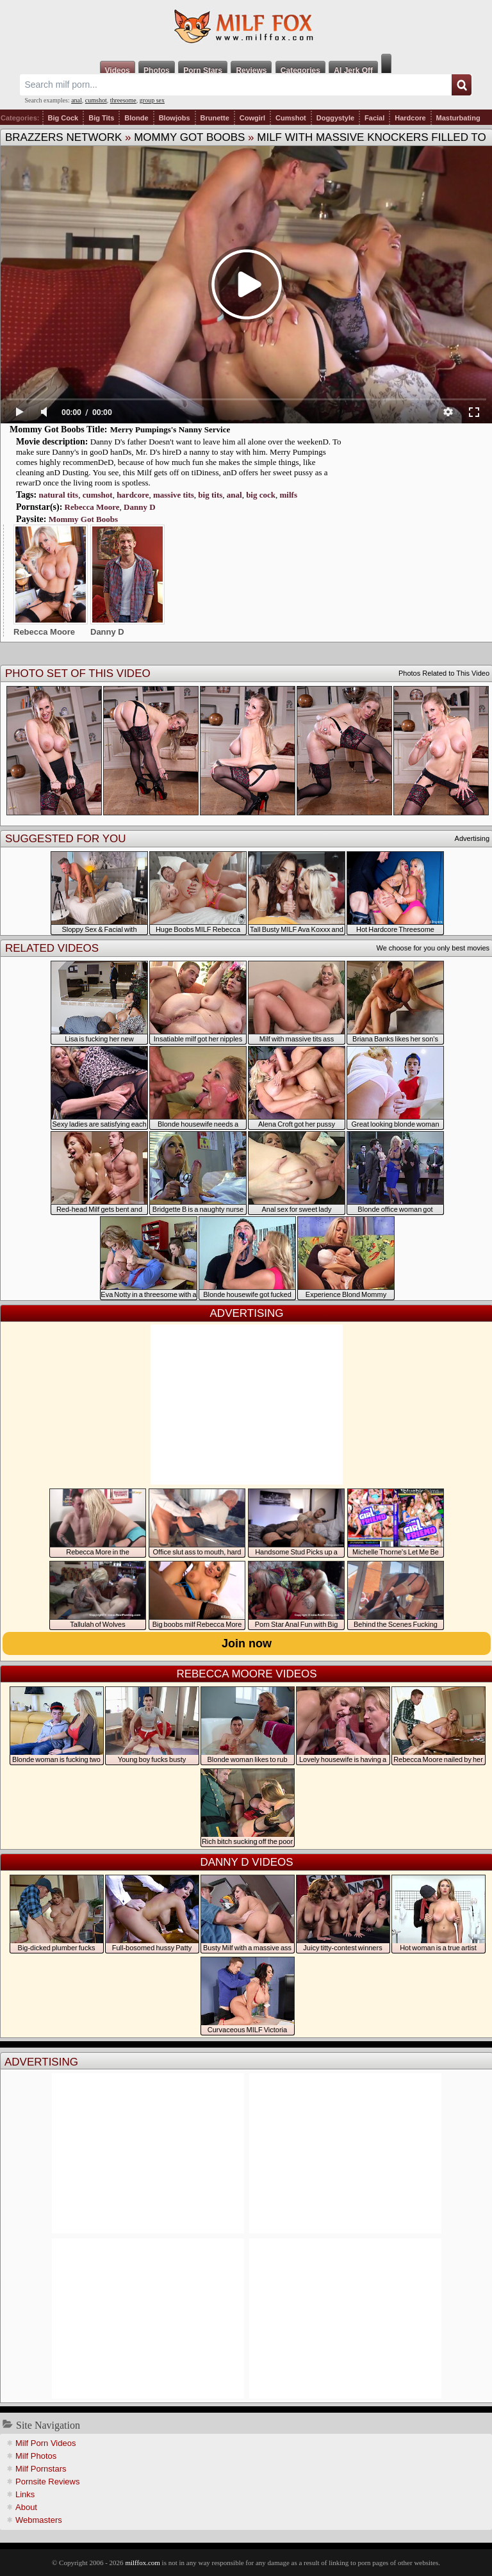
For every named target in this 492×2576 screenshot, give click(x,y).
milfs (288, 495)
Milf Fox (246, 27)
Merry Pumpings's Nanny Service (170, 429)
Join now (247, 1643)
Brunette (215, 118)
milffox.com (142, 2562)
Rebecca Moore (92, 507)
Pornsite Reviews (47, 2481)
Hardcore (410, 118)
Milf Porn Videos (45, 2443)
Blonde (136, 118)
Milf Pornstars (40, 2469)
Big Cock (63, 118)
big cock (260, 495)
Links (25, 2494)
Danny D (140, 507)
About (26, 2507)
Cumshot (290, 118)
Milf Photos (35, 2456)
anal (76, 100)
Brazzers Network (63, 137)
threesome (123, 100)
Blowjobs (174, 118)
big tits (210, 495)
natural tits (58, 495)
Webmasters (38, 2520)
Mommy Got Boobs (189, 137)
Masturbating (458, 118)
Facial (374, 118)
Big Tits (101, 118)
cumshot (96, 100)
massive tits (173, 495)
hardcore (133, 495)
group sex (152, 100)
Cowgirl (252, 118)
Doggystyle (335, 118)
